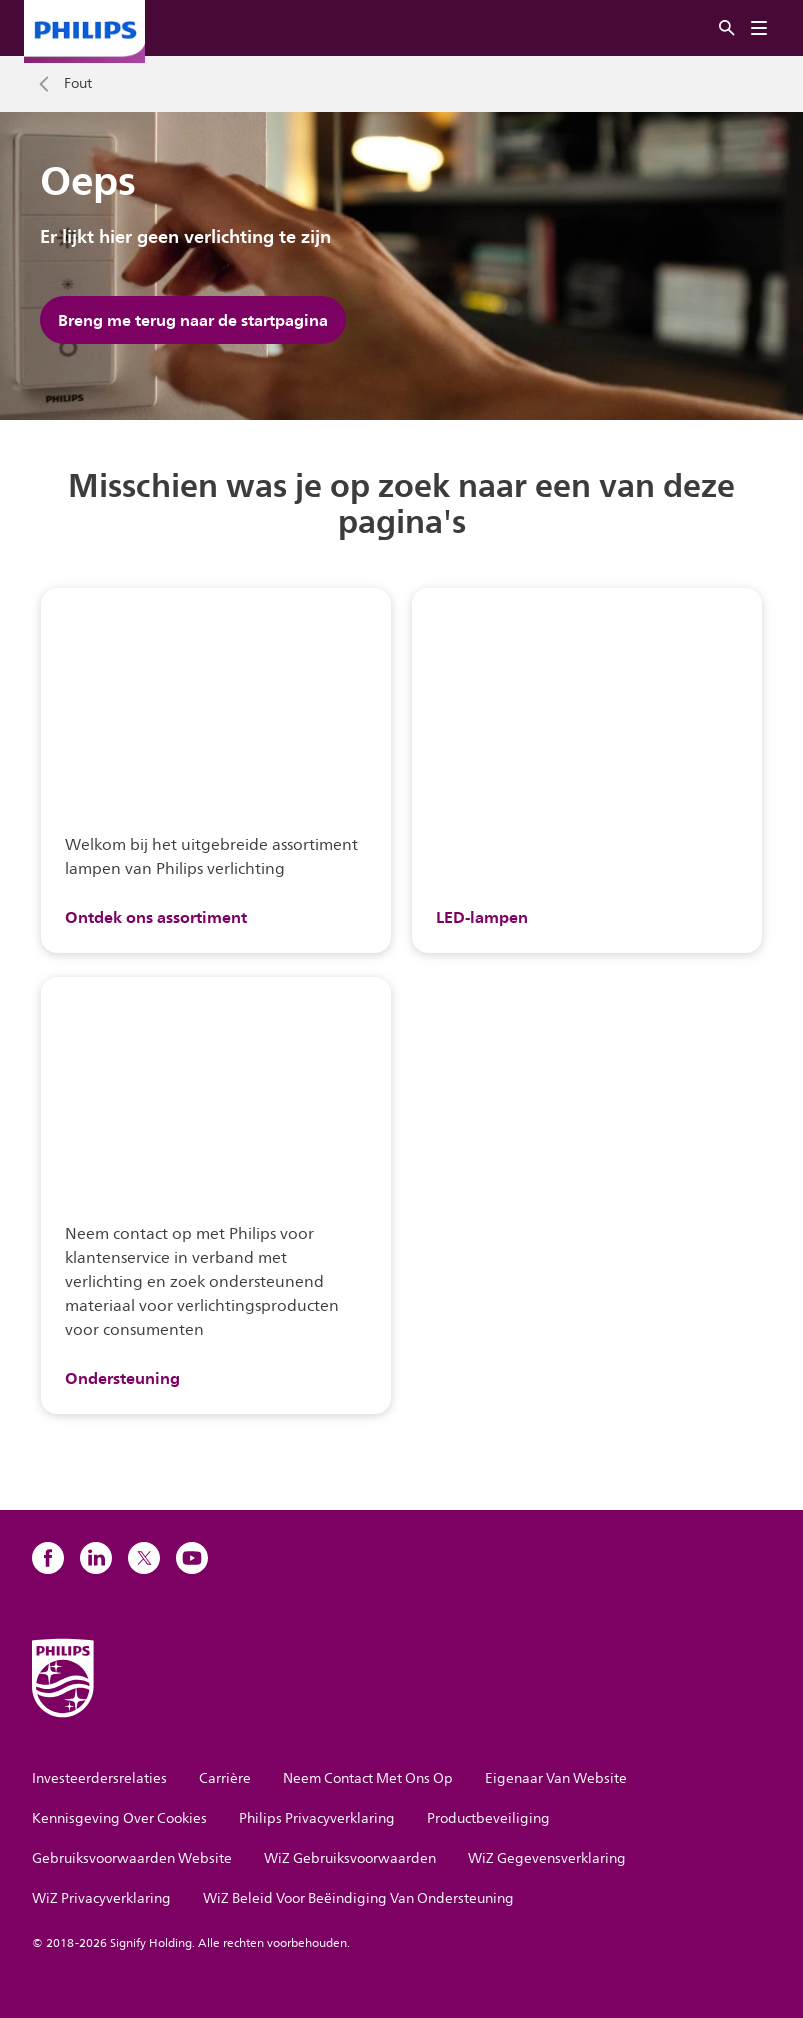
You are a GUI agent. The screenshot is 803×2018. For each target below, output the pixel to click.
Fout (78, 84)
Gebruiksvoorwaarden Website (132, 1858)
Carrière (225, 1778)
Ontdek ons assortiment (156, 917)
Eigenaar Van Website (556, 1778)
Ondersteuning (122, 1378)
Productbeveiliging (488, 1818)
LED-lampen (482, 917)
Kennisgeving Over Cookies (119, 1818)
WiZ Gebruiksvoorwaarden (350, 1858)
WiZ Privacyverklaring (101, 1898)
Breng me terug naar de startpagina (193, 320)
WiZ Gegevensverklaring (547, 1858)
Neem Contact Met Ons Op (368, 1778)
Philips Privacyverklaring (317, 1818)
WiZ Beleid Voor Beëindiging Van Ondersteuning (358, 1898)
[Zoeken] (727, 28)
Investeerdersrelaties (99, 1778)
